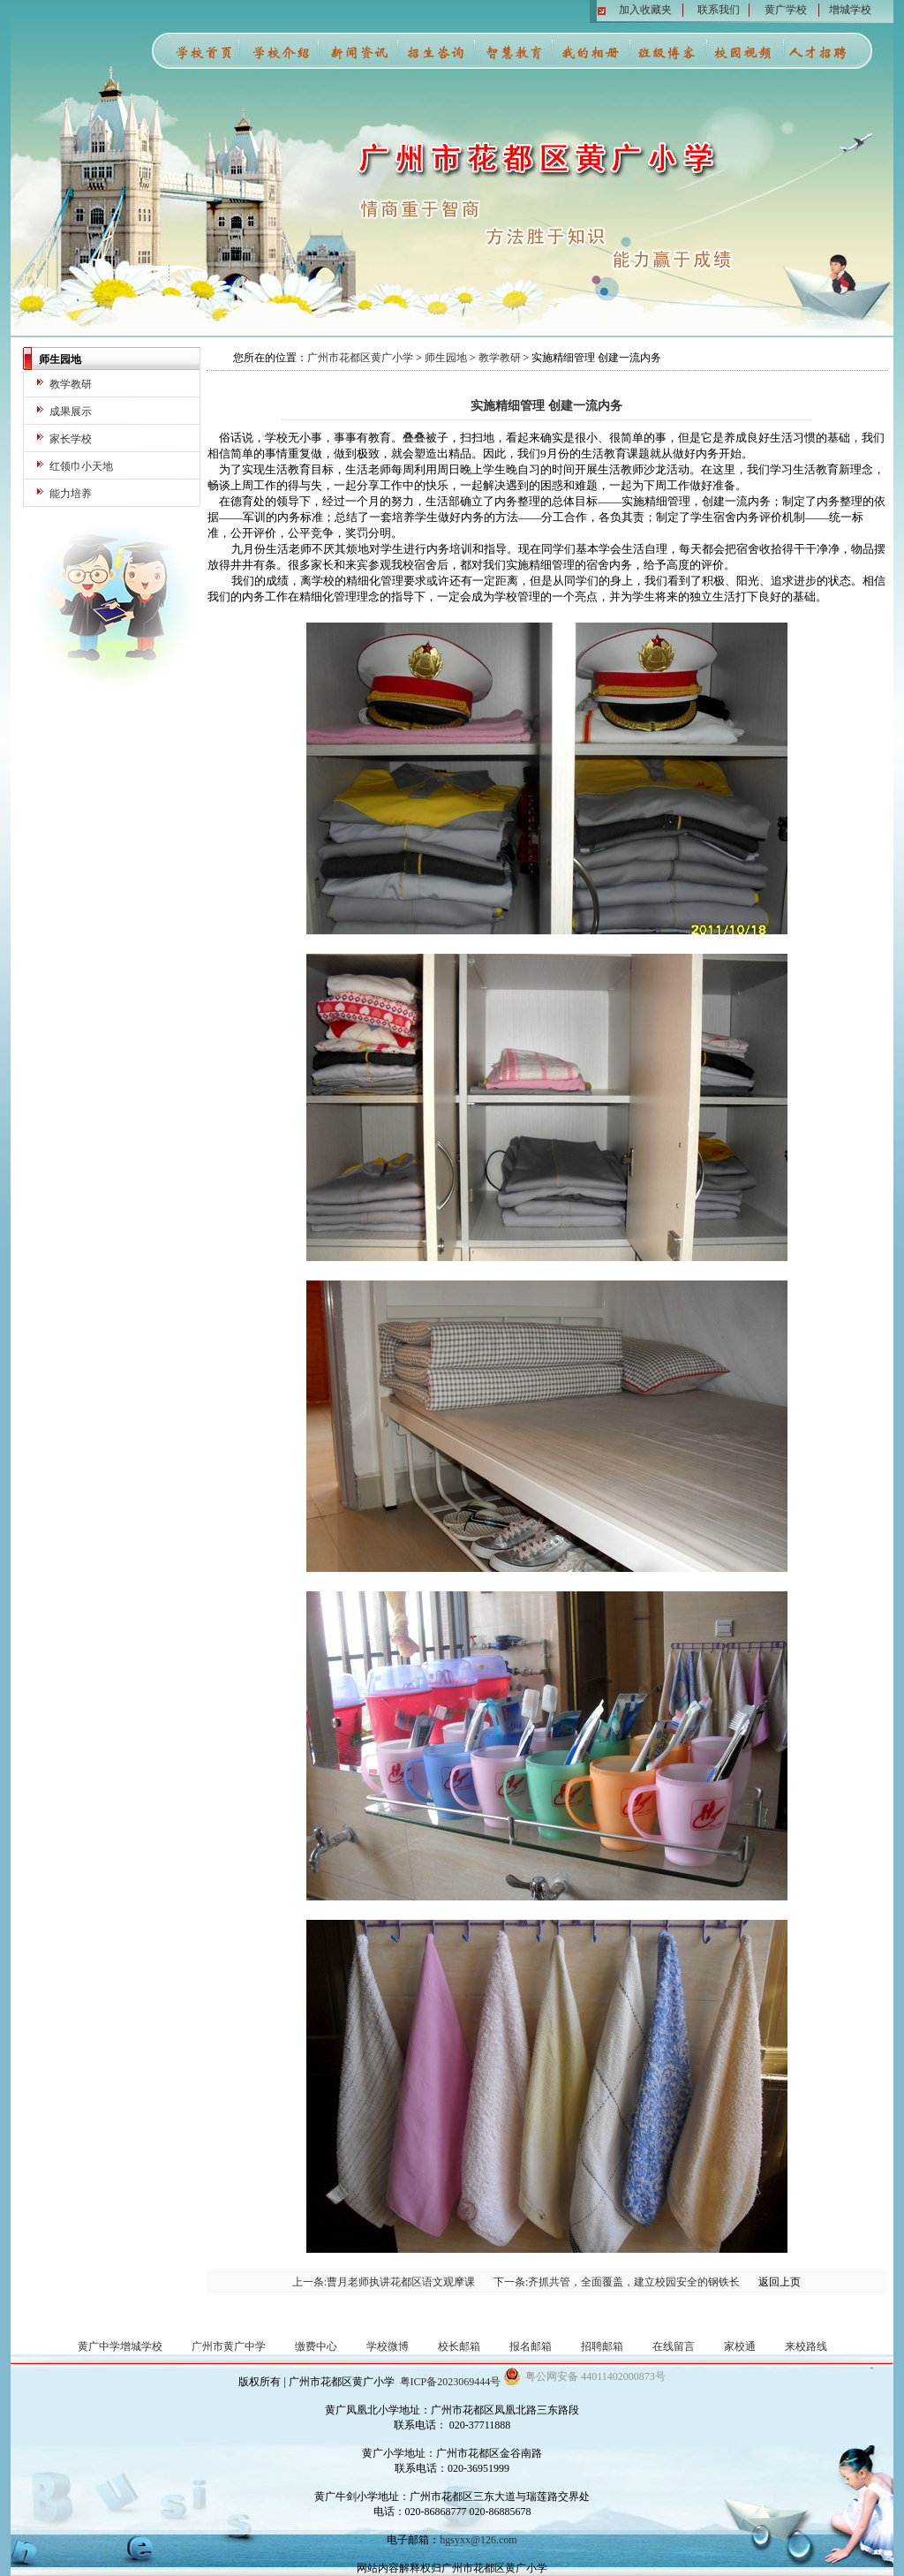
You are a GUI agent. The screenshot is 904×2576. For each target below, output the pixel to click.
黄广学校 (786, 10)
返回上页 (779, 2282)
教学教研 (70, 384)
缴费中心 (316, 2346)
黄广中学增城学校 (120, 2346)
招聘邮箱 (602, 2346)
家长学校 (70, 439)
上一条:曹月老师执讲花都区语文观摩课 (383, 2282)
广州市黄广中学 (229, 2346)
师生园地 (446, 357)
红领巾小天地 (81, 466)
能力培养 (70, 493)
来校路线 (806, 2346)
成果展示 (70, 411)
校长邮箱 (459, 2346)
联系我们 (718, 10)
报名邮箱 (530, 2346)
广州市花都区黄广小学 (360, 357)
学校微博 (387, 2346)
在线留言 (673, 2346)
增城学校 (850, 10)
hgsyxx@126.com (478, 2540)
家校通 (740, 2346)
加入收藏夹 (645, 10)
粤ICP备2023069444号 (450, 2382)
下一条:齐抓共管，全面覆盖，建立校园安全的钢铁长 (616, 2282)
